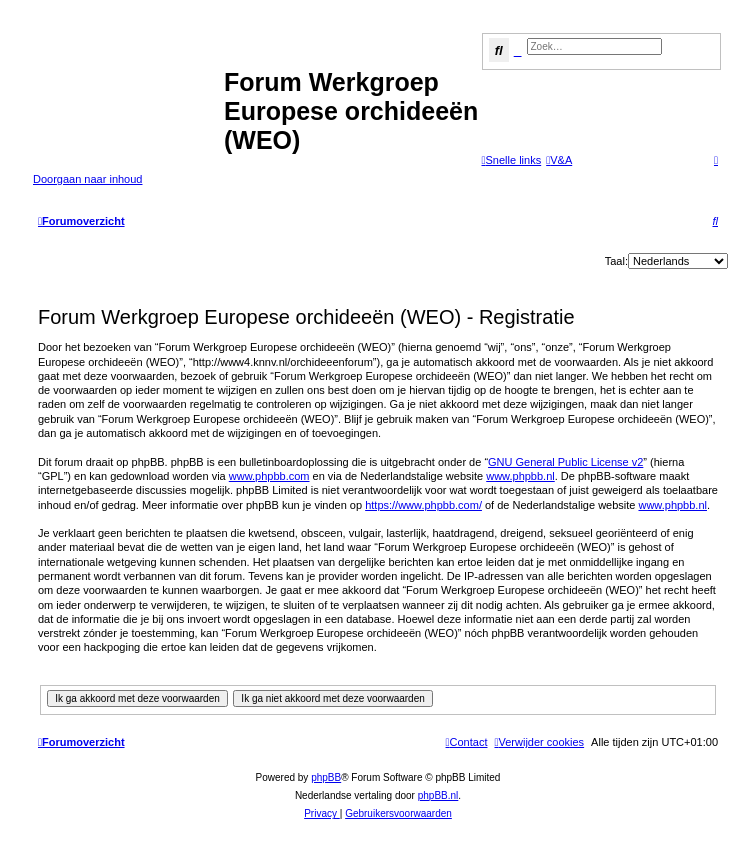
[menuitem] (559, 160)
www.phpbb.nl (520, 476)
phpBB (326, 777)
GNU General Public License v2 (565, 462)
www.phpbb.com (269, 476)
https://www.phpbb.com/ (423, 505)
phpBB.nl (438, 795)
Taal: (616, 261)
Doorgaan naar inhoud (87, 179)
